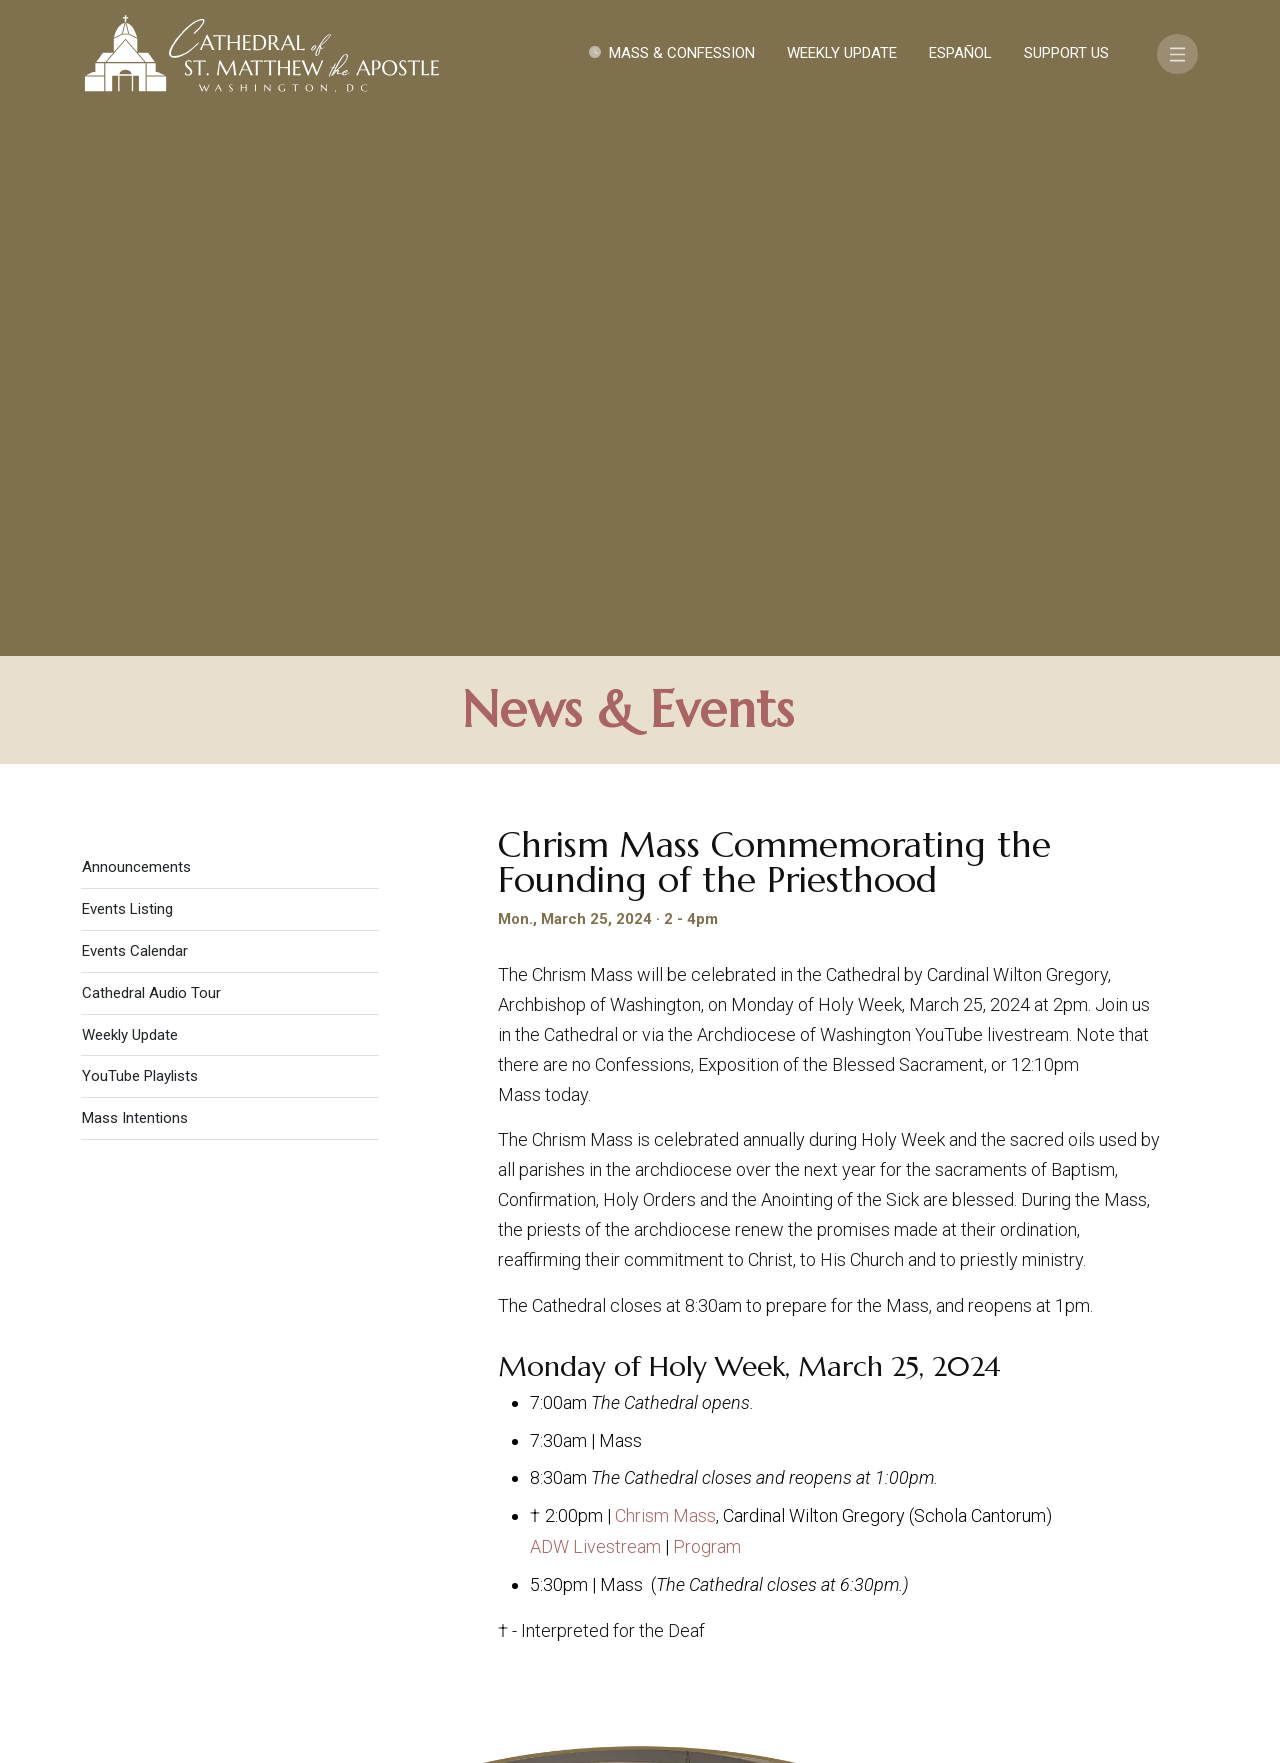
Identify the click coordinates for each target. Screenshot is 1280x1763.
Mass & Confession (682, 53)
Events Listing (127, 372)
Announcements (136, 330)
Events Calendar (135, 414)
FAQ (1112, 1549)
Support (1034, 1549)
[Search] (1107, 1608)
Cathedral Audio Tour (151, 456)
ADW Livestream (595, 1009)
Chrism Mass (665, 978)
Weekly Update (842, 53)
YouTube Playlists (140, 539)
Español (960, 53)
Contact (935, 1549)
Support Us (1066, 53)
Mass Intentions (135, 581)
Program (707, 1009)
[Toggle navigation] (1177, 54)
